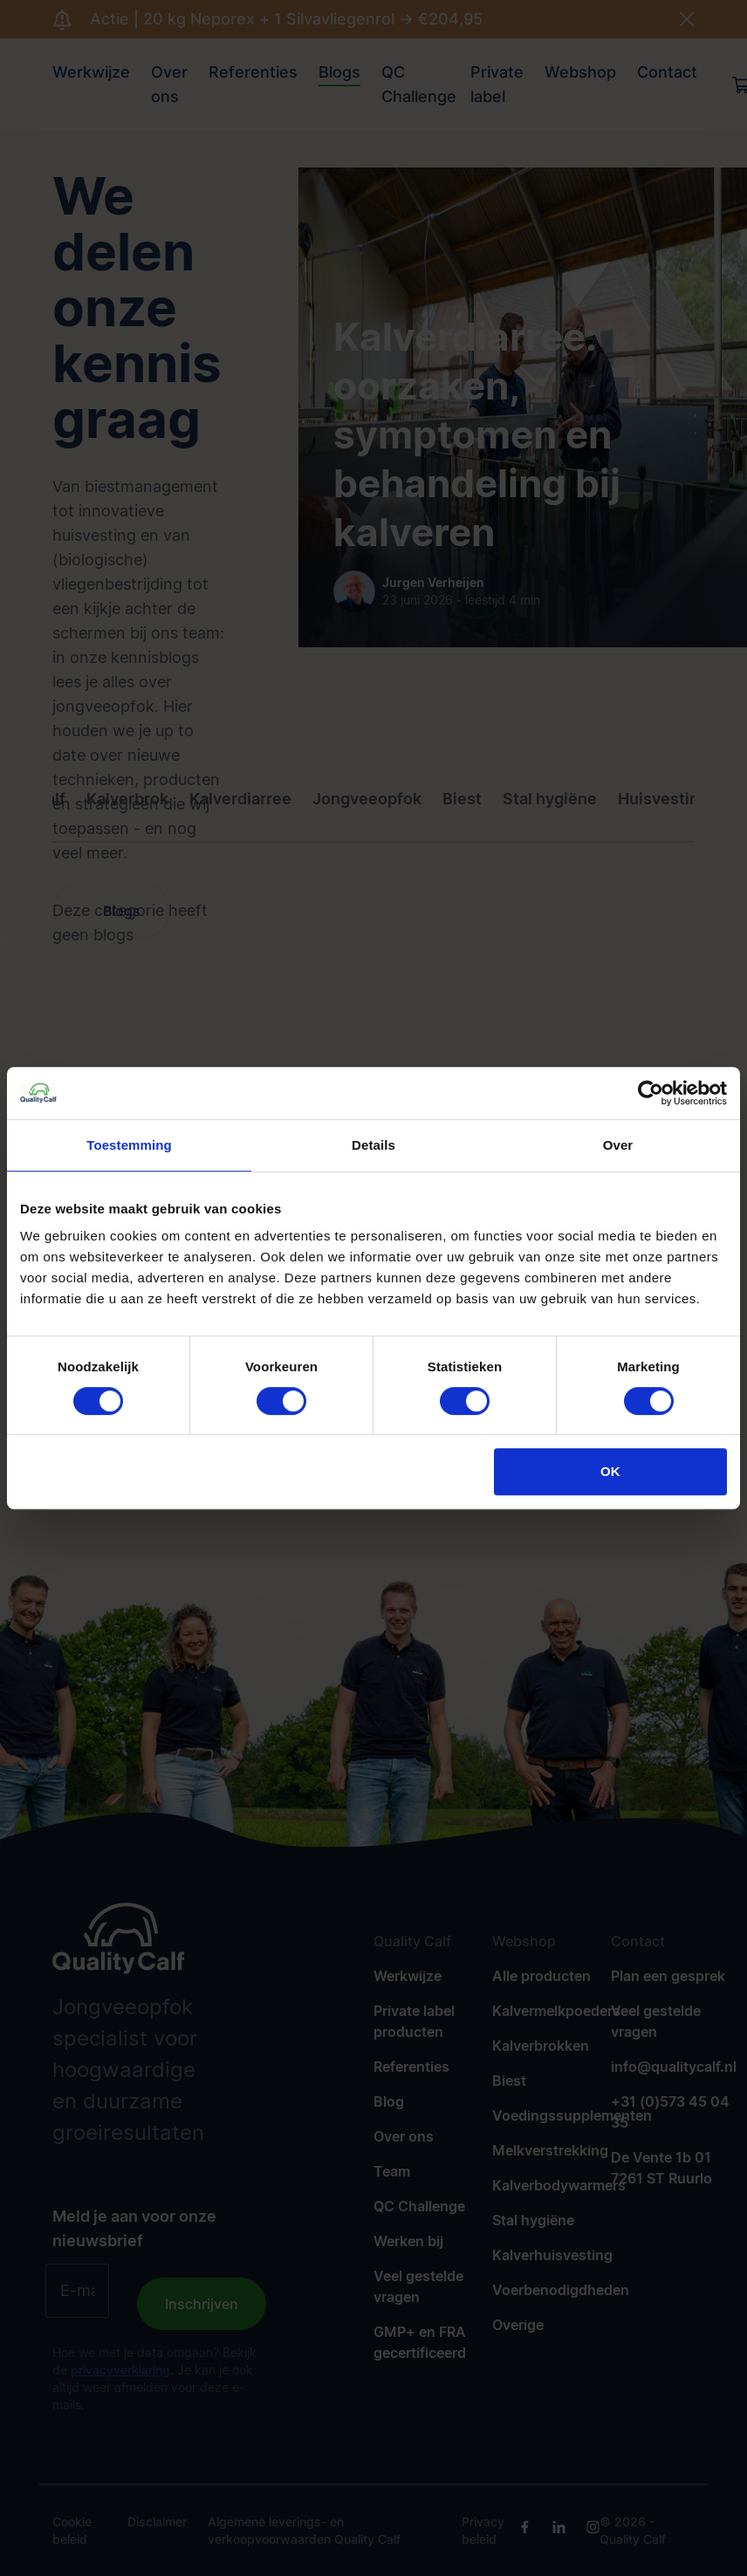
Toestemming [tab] (129, 1145)
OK (610, 1471)
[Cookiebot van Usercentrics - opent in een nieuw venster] (650, 1093)
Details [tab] (373, 1145)
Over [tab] (618, 1145)
